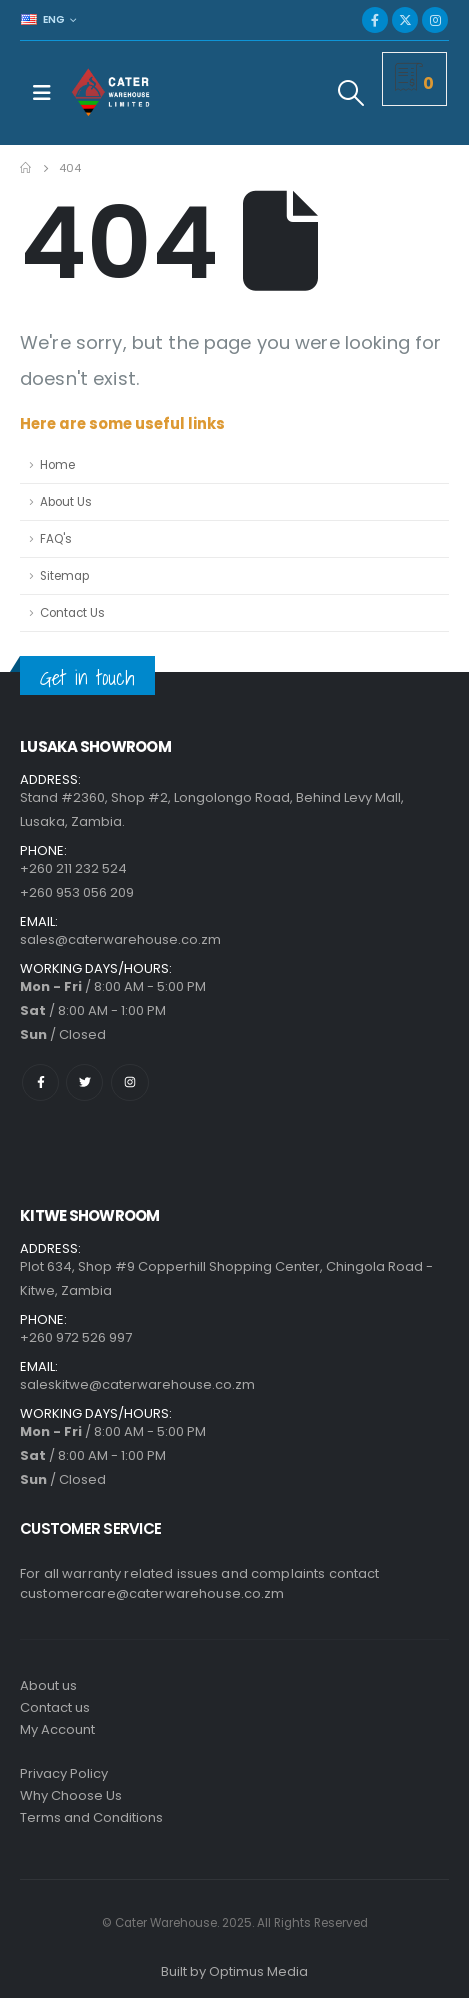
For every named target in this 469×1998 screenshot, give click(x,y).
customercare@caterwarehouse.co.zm (152, 1593)
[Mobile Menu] (42, 93)
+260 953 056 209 (77, 892)
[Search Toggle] (351, 93)
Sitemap (64, 576)
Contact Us (72, 613)
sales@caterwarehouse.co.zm (120, 939)
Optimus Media (258, 1971)
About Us (66, 502)
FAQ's (56, 539)
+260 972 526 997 (76, 1337)
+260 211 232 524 (73, 868)
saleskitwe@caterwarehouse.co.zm (137, 1384)
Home (57, 465)
